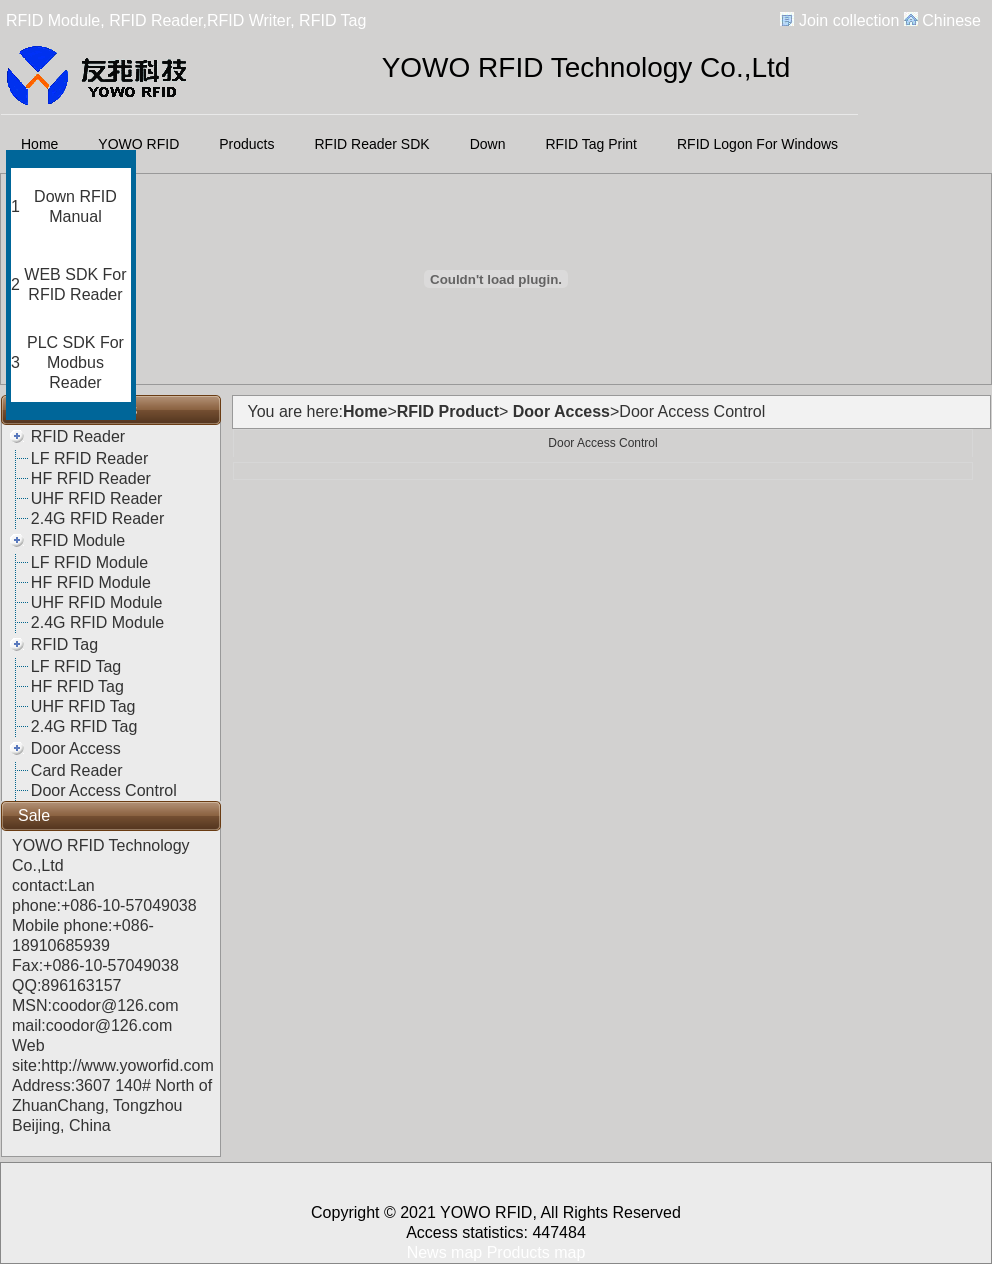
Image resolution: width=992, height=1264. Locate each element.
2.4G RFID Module (97, 622)
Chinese (951, 20)
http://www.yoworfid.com (127, 1065)
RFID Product (448, 411)
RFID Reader (78, 436)
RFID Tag (64, 644)
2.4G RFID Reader (97, 518)
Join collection (849, 20)
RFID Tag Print (591, 144)
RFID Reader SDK (372, 144)
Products (246, 144)
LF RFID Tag (76, 666)
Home (39, 144)
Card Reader (77, 770)
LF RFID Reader (89, 458)
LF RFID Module (89, 562)
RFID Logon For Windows (757, 144)
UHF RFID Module (97, 602)
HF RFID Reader (91, 478)
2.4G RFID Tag (84, 726)
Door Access (76, 748)
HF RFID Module (91, 582)
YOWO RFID (138, 144)
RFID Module (78, 540)
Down (488, 144)
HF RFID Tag (77, 686)
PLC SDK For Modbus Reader (75, 362)
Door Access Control (104, 790)
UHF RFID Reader (97, 498)
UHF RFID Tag (83, 706)
